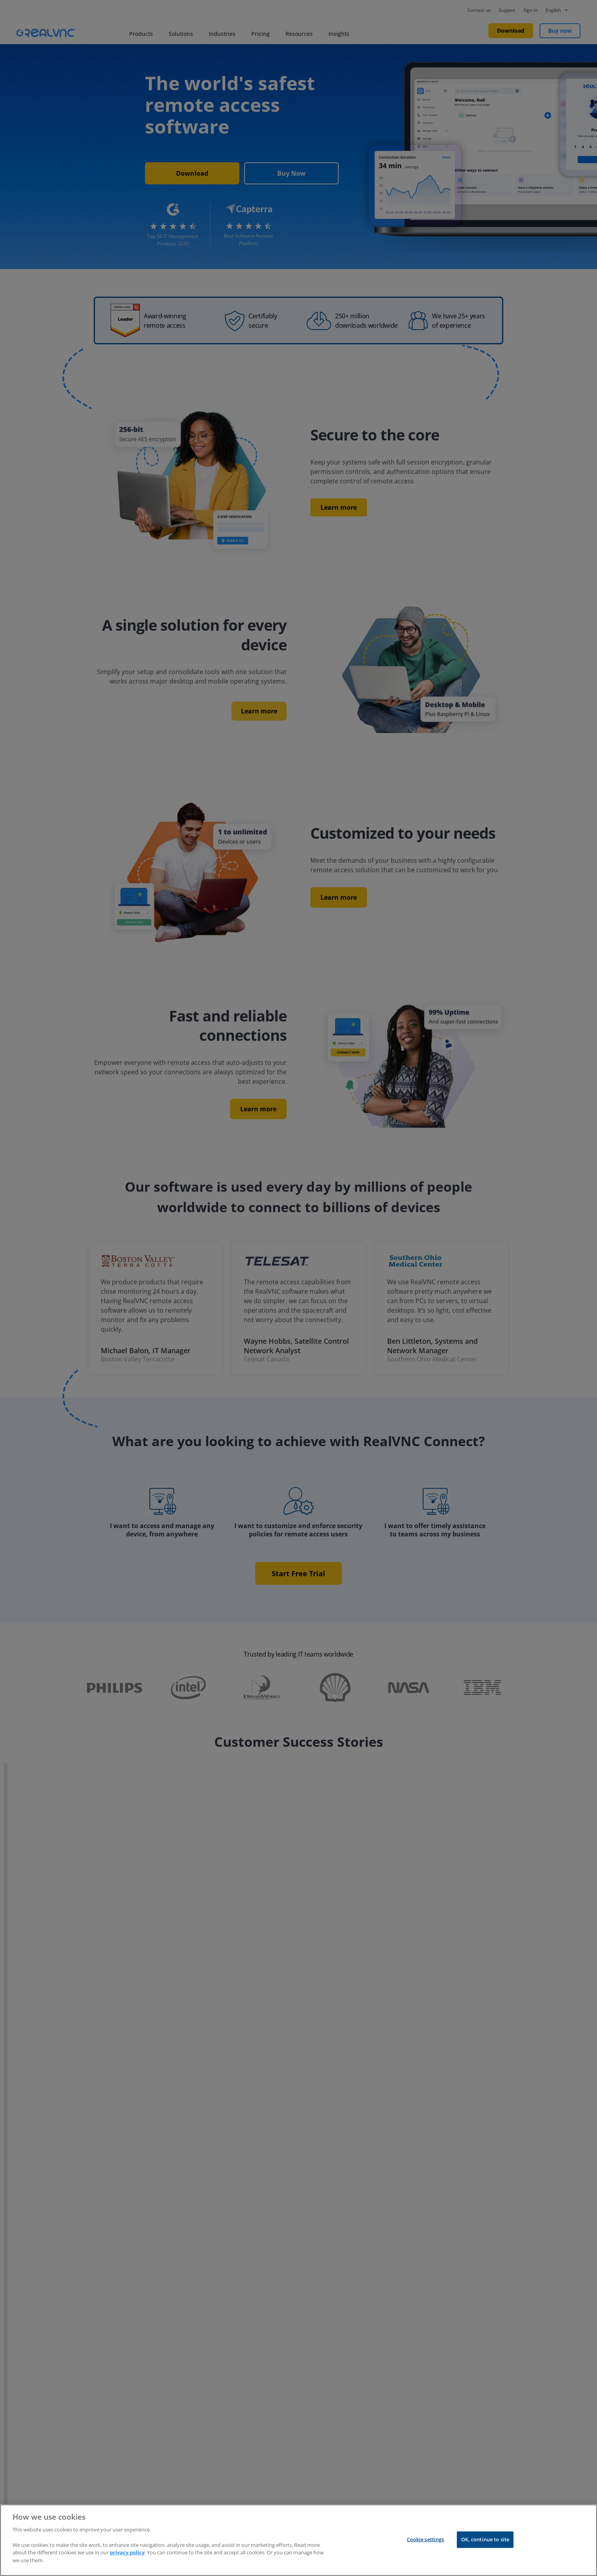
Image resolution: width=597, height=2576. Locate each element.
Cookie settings (425, 2539)
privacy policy (127, 2552)
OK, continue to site (485, 2539)
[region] (298, 2540)
